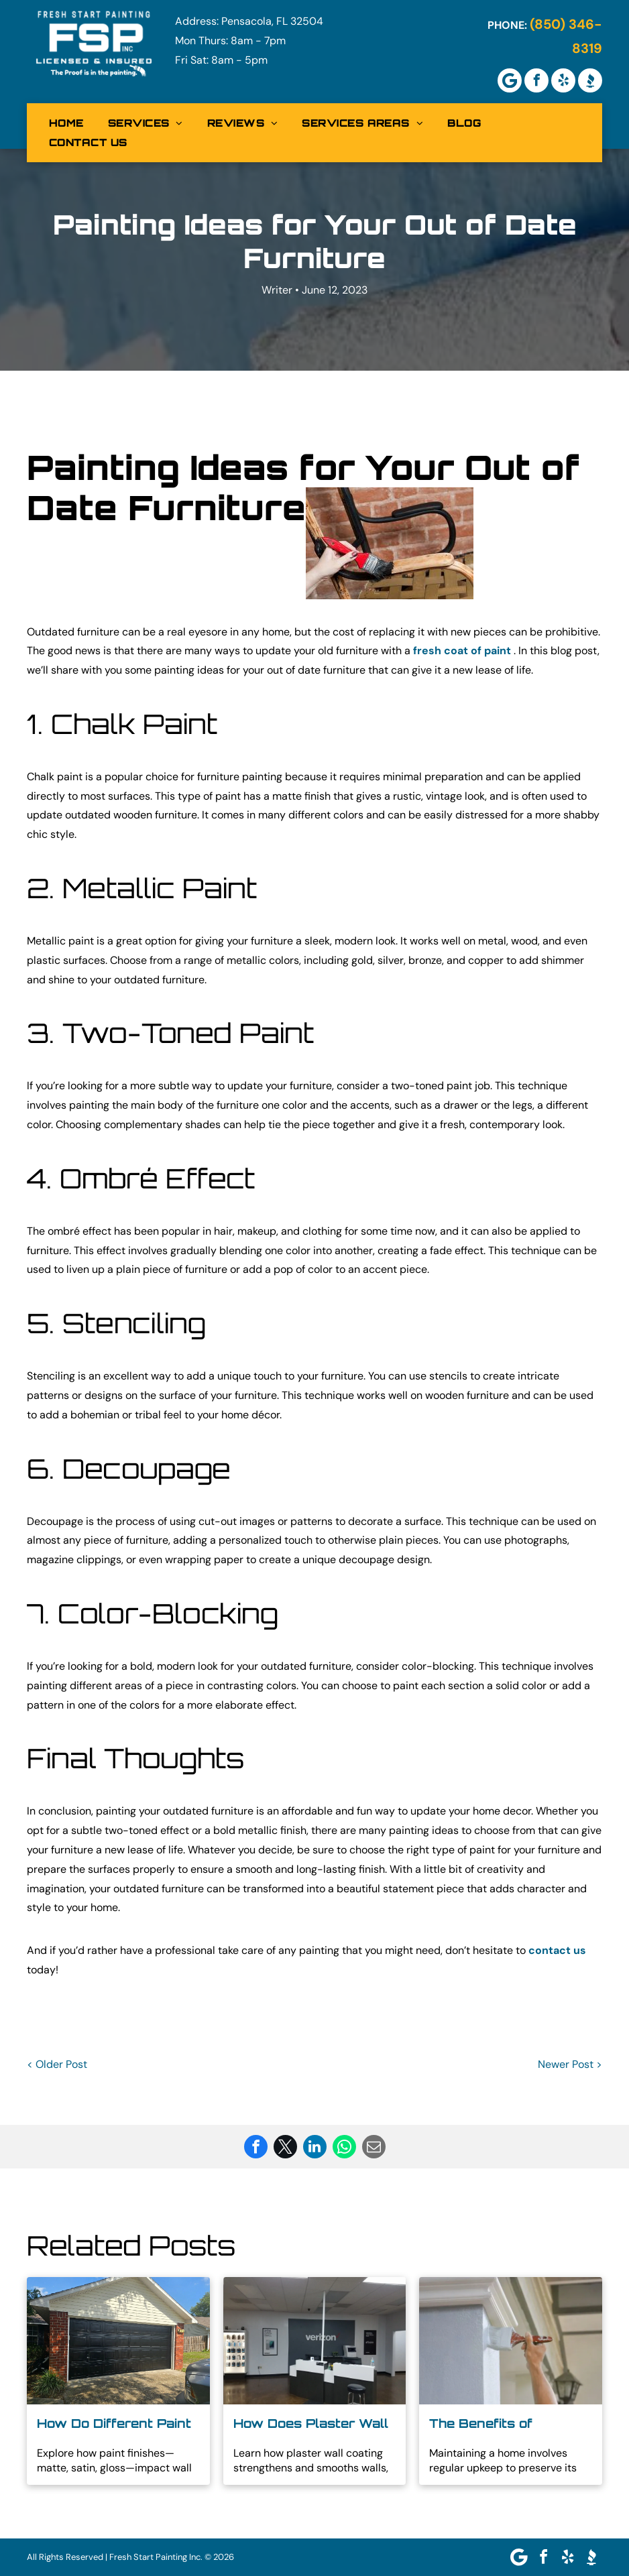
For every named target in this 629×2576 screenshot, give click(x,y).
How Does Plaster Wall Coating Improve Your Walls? (310, 2424)
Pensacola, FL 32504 (272, 21)
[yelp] (563, 80)
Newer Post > (570, 2064)
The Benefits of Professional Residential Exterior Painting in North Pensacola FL (510, 2424)
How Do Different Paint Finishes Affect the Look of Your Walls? (114, 2424)
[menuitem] (66, 123)
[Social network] (590, 80)
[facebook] (536, 80)
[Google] (510, 80)
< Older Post (57, 2064)
